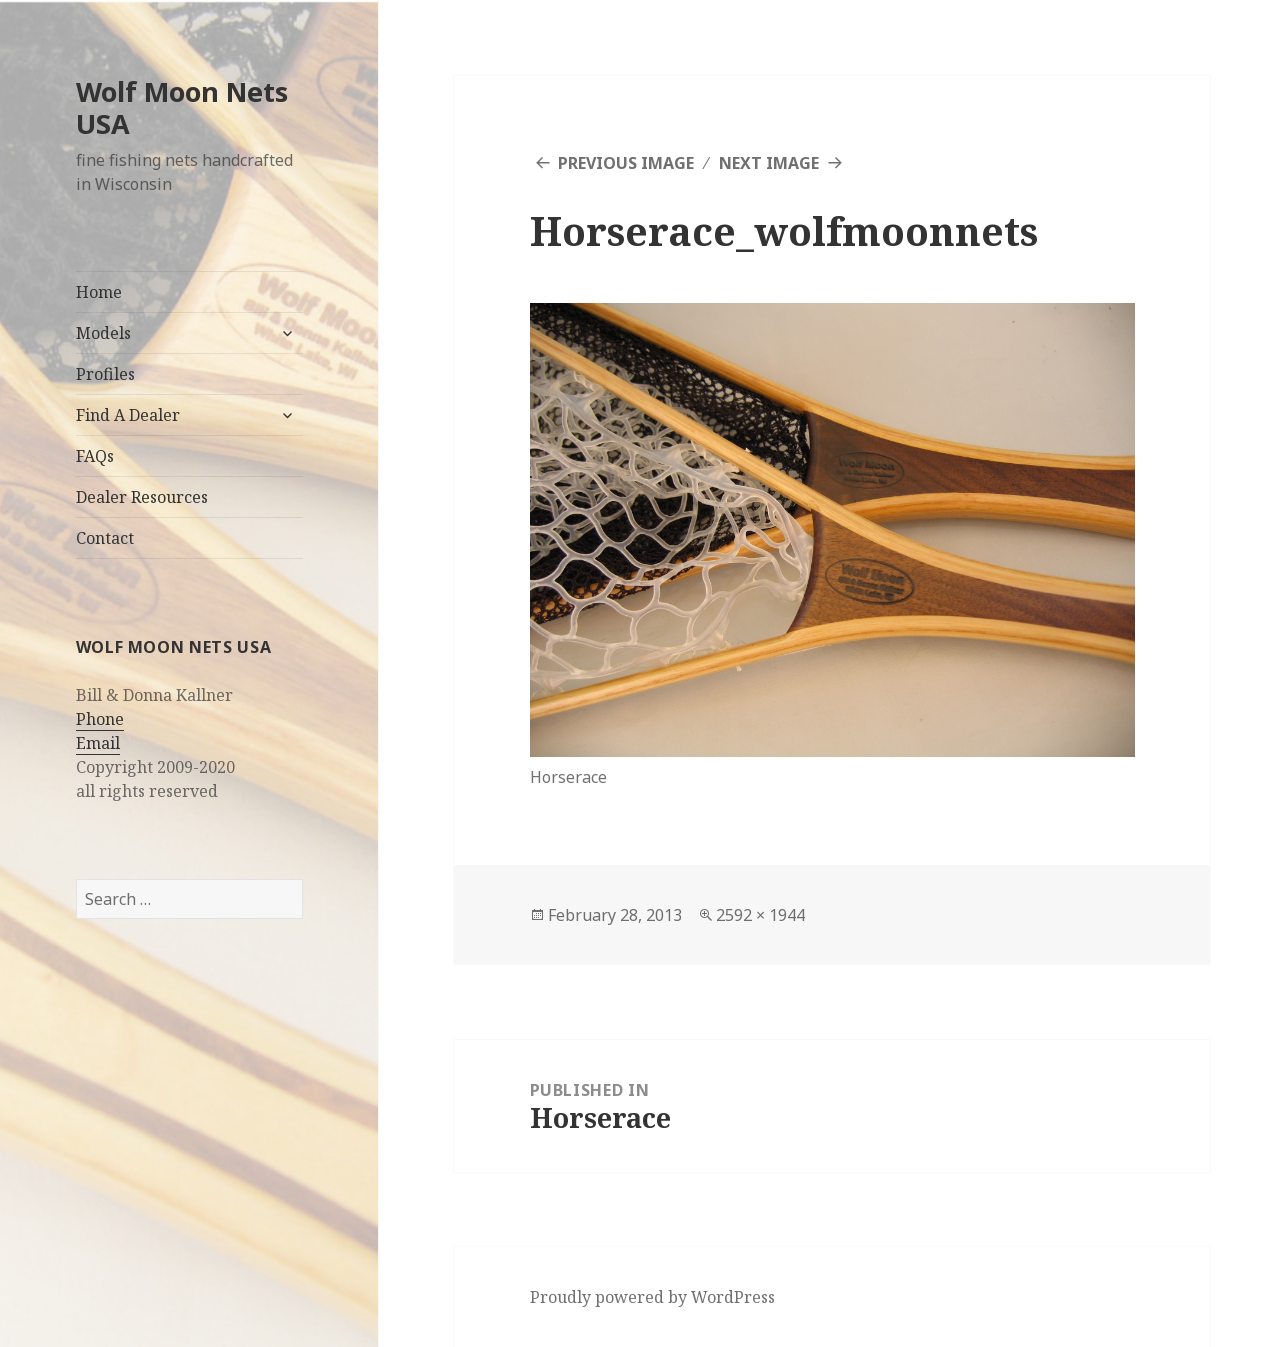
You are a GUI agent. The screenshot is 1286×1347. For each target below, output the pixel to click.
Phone (100, 719)
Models (103, 333)
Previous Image (626, 163)
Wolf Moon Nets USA (182, 107)
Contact (105, 538)
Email (98, 743)
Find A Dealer (128, 415)
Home (99, 292)
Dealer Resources (142, 497)
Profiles (105, 374)
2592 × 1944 (760, 915)
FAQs (95, 456)
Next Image (769, 163)
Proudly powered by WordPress (652, 1297)
